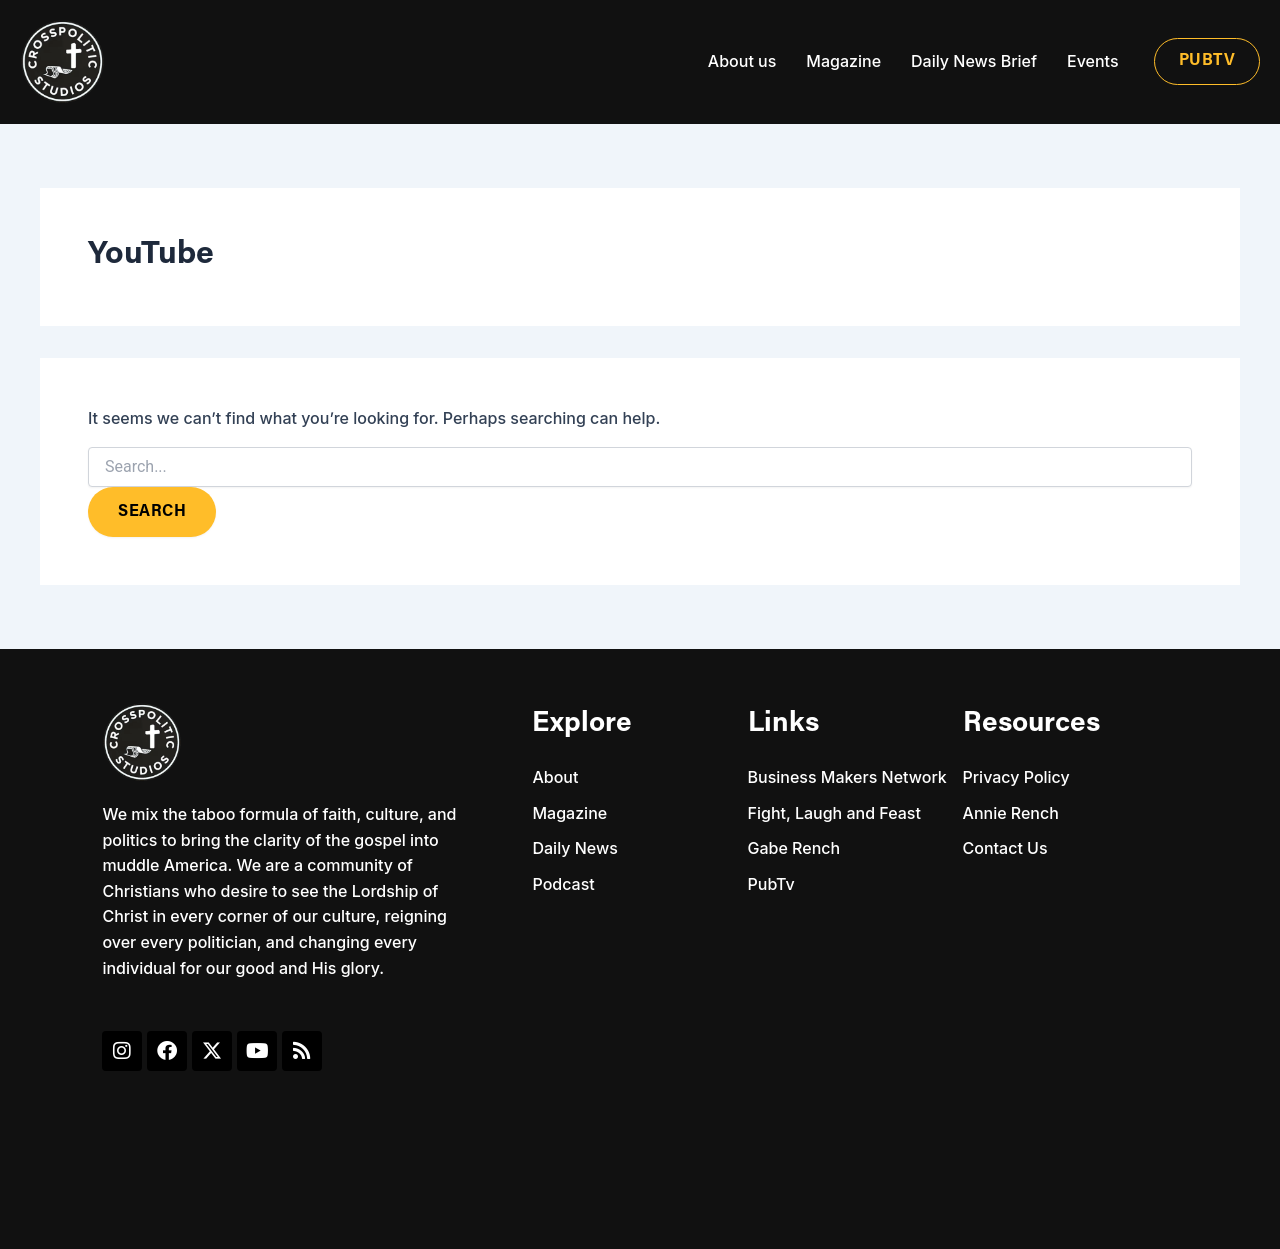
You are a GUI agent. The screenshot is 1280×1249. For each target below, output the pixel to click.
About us (742, 61)
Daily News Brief (974, 61)
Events (1092, 61)
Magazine (843, 61)
